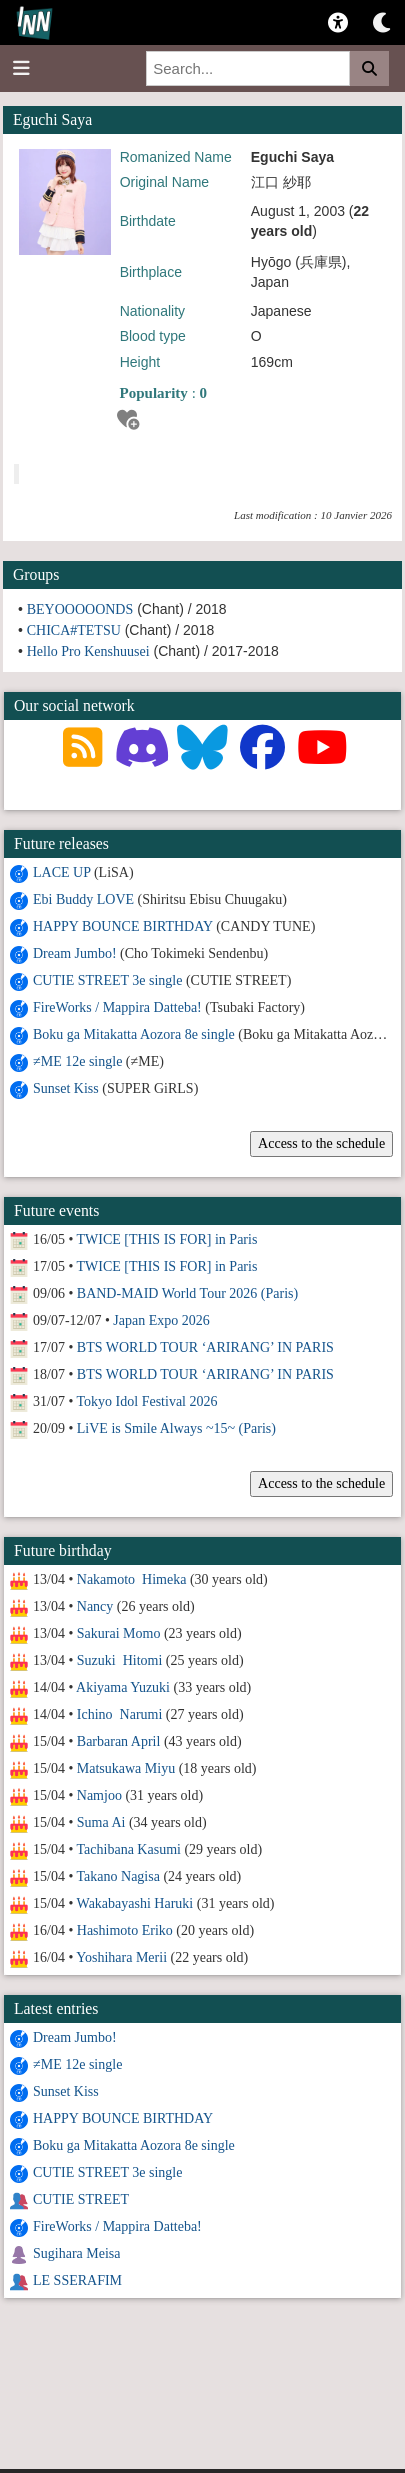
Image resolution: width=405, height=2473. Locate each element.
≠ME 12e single (77, 1061)
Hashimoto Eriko (125, 1930)
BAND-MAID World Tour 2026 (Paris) (187, 1293)
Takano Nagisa (118, 1876)
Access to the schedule (321, 1143)
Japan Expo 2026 (161, 1320)
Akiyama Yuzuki (123, 1687)
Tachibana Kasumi (129, 1849)
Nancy (95, 1606)
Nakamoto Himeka (132, 1579)
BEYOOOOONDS (80, 609)
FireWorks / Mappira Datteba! (117, 1007)
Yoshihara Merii (121, 1957)
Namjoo (99, 1795)
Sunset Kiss (66, 1088)
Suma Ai (101, 1822)
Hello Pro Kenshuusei (88, 651)
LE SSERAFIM (77, 2280)
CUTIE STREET (81, 2199)
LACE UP (61, 872)
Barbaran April (119, 1741)
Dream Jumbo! (75, 953)
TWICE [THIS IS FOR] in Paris (167, 1239)
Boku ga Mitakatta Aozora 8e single (134, 1034)
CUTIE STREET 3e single (107, 980)
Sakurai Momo (119, 1633)
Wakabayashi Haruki (135, 1903)
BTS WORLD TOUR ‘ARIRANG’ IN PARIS (205, 1347)
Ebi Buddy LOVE (83, 899)
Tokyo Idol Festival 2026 (147, 1401)
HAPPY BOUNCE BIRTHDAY (123, 926)
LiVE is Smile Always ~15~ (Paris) (176, 1428)
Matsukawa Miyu (126, 1768)
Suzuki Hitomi (120, 1660)
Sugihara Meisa (76, 2253)
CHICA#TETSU (74, 630)
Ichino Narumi (120, 1714)
